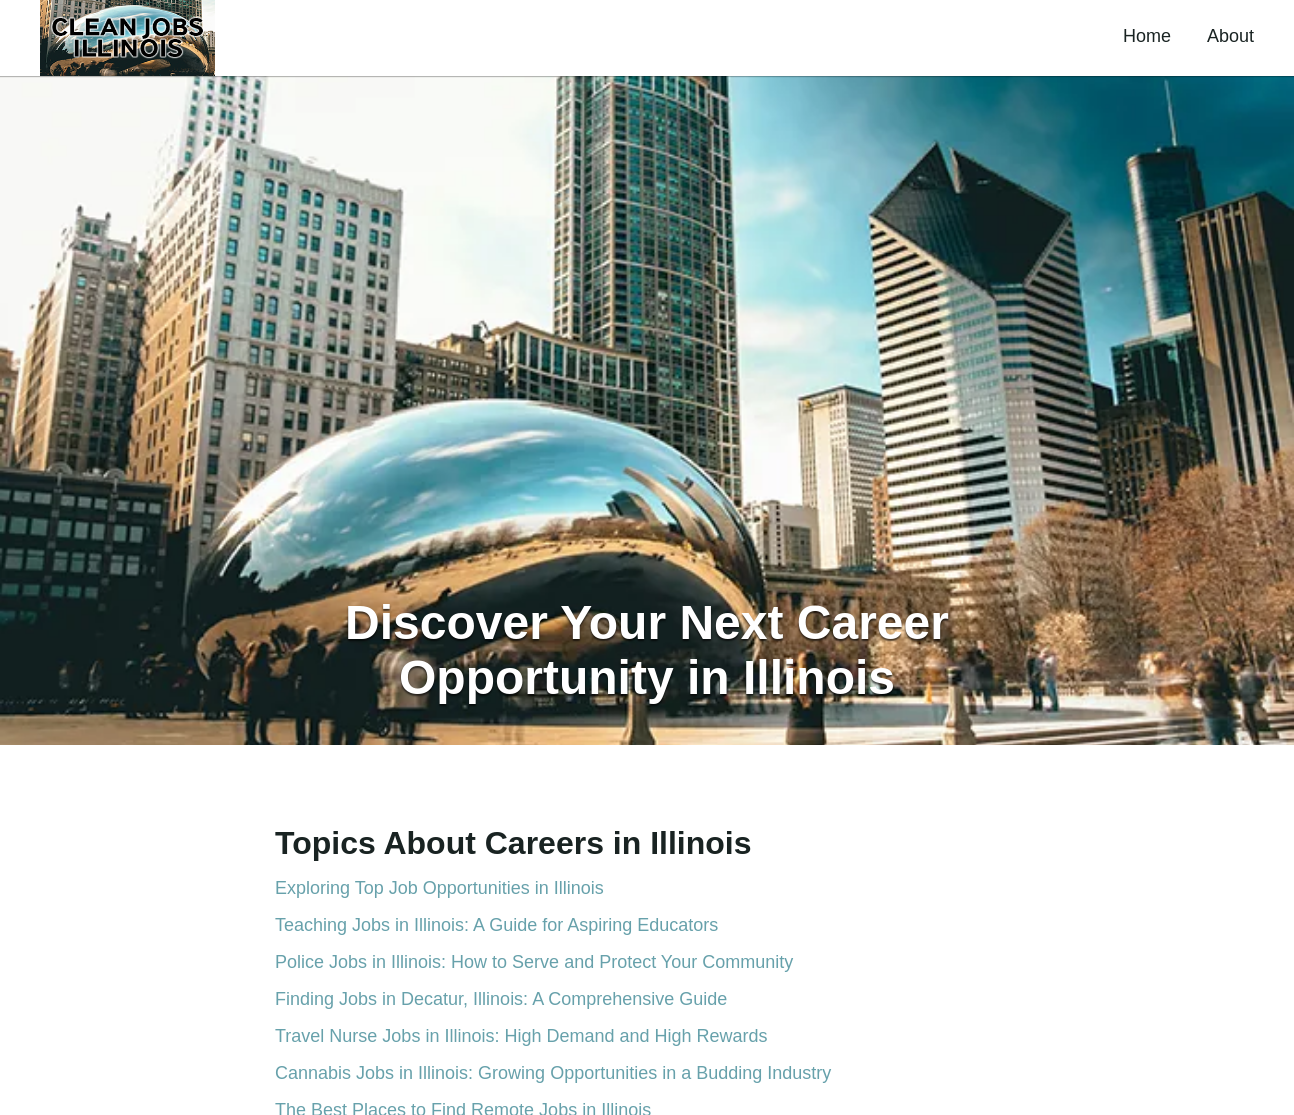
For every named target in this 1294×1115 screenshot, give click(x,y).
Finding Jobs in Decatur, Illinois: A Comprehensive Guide (501, 999)
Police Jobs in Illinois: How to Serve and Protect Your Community (534, 962)
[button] (127, 38)
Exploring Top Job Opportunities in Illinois (439, 888)
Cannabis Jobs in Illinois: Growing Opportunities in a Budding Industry (553, 1073)
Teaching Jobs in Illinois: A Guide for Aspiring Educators (496, 925)
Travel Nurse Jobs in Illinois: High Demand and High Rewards (521, 1036)
